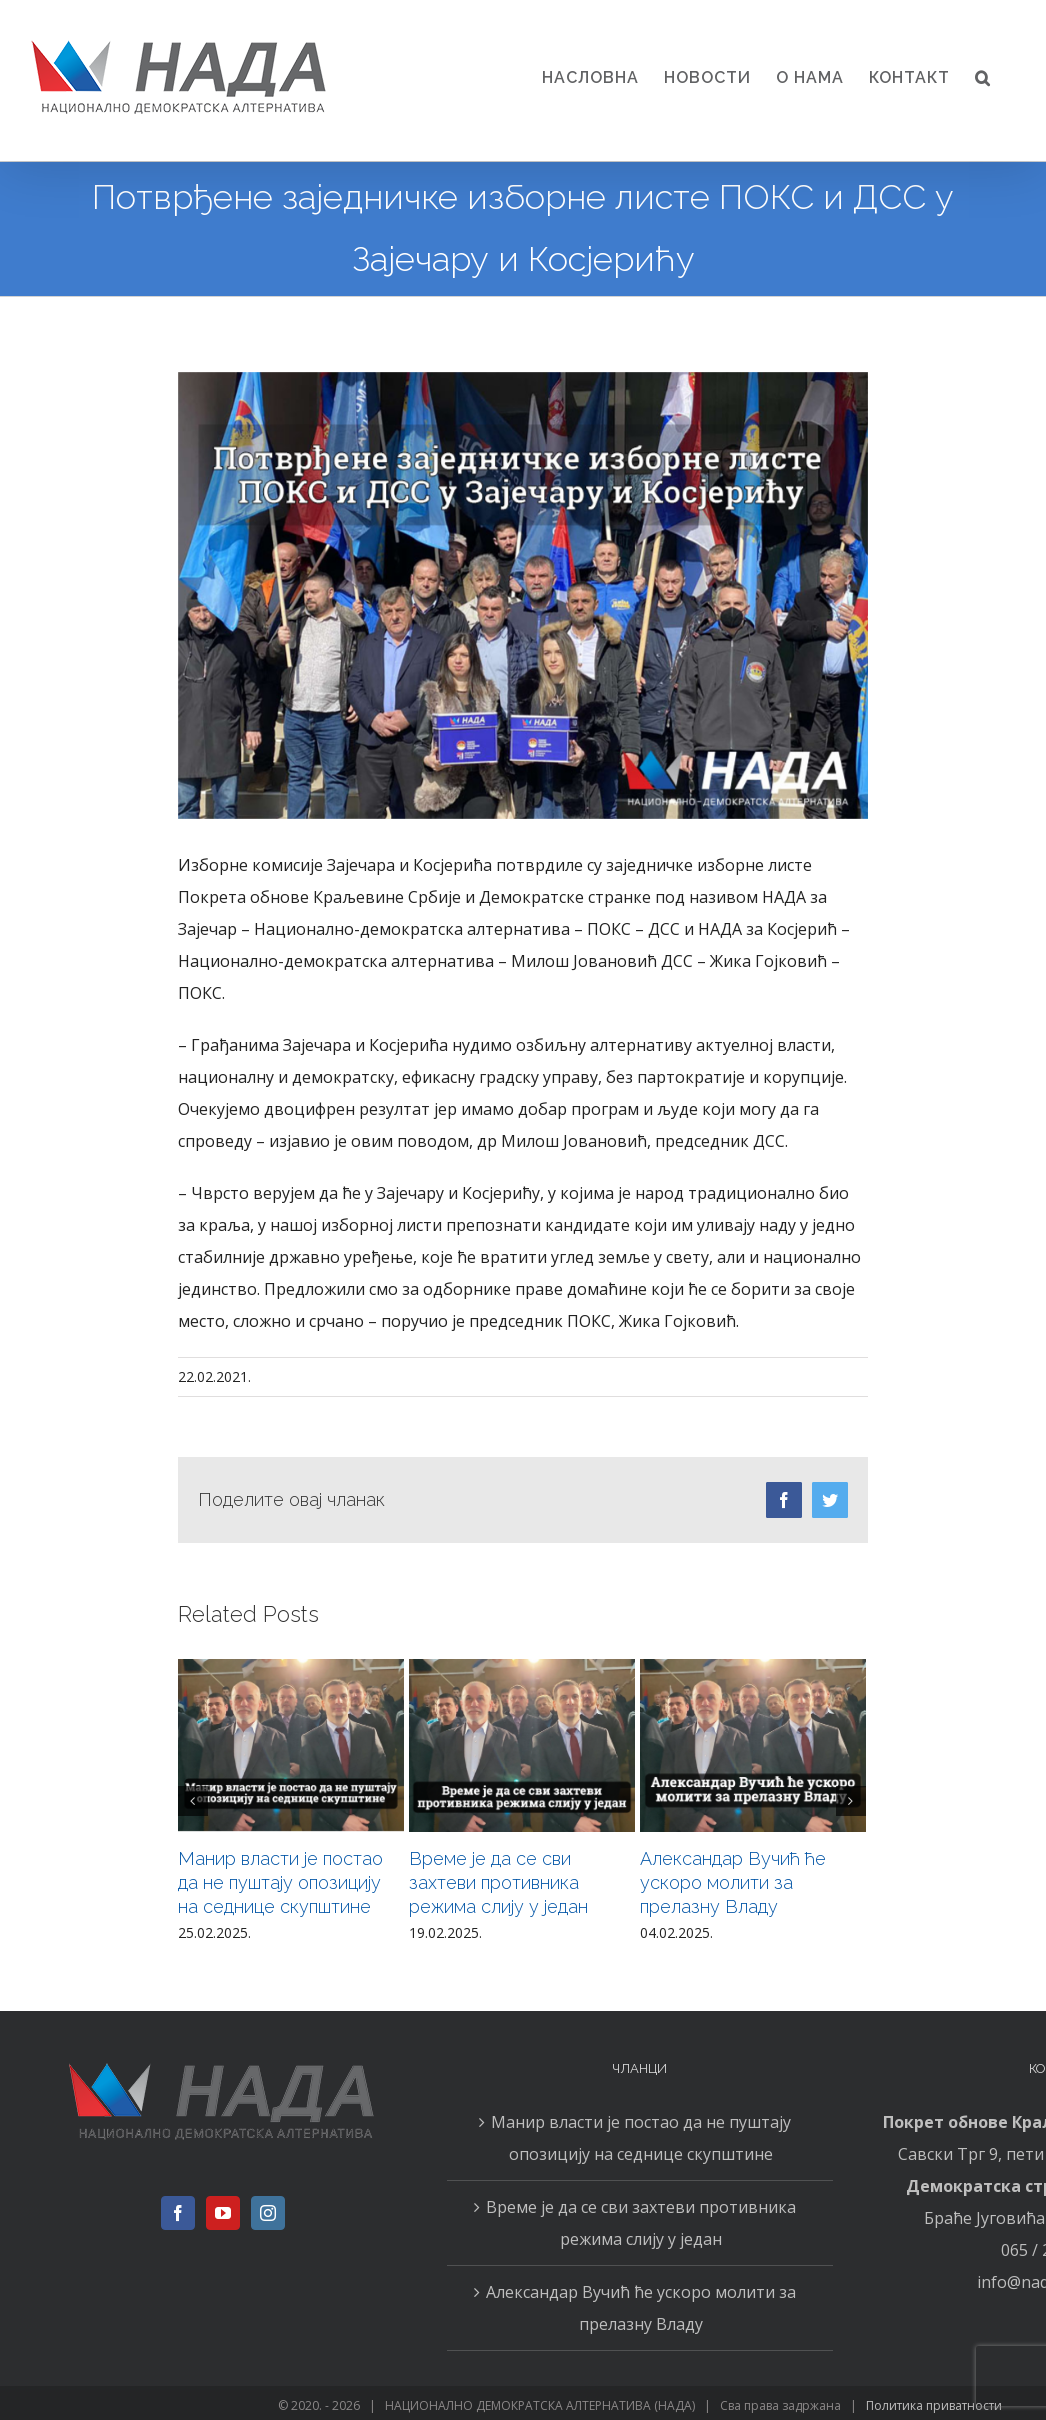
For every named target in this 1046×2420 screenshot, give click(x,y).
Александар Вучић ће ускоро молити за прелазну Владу (733, 1882)
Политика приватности (934, 2405)
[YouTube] (223, 2213)
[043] (523, 595)
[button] (983, 78)
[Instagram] (268, 2213)
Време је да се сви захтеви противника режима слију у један (498, 1882)
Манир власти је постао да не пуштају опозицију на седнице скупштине (280, 1882)
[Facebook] (178, 2213)
